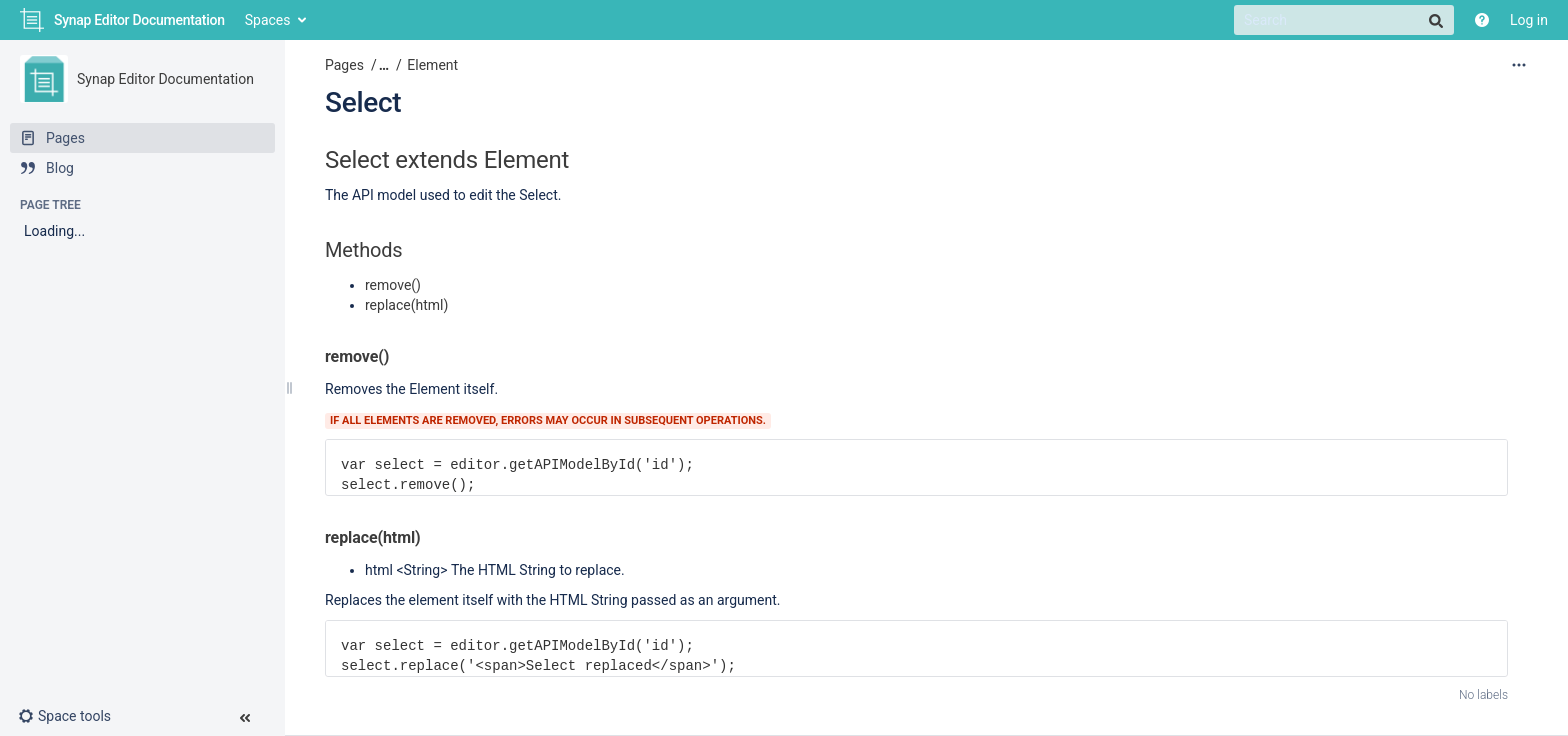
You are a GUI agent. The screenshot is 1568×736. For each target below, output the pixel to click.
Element (432, 65)
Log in (1529, 20)
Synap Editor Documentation (165, 79)
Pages (344, 65)
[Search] (1344, 20)
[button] (72, 716)
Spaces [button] (268, 20)
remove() (393, 285)
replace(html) (406, 305)
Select (363, 102)
